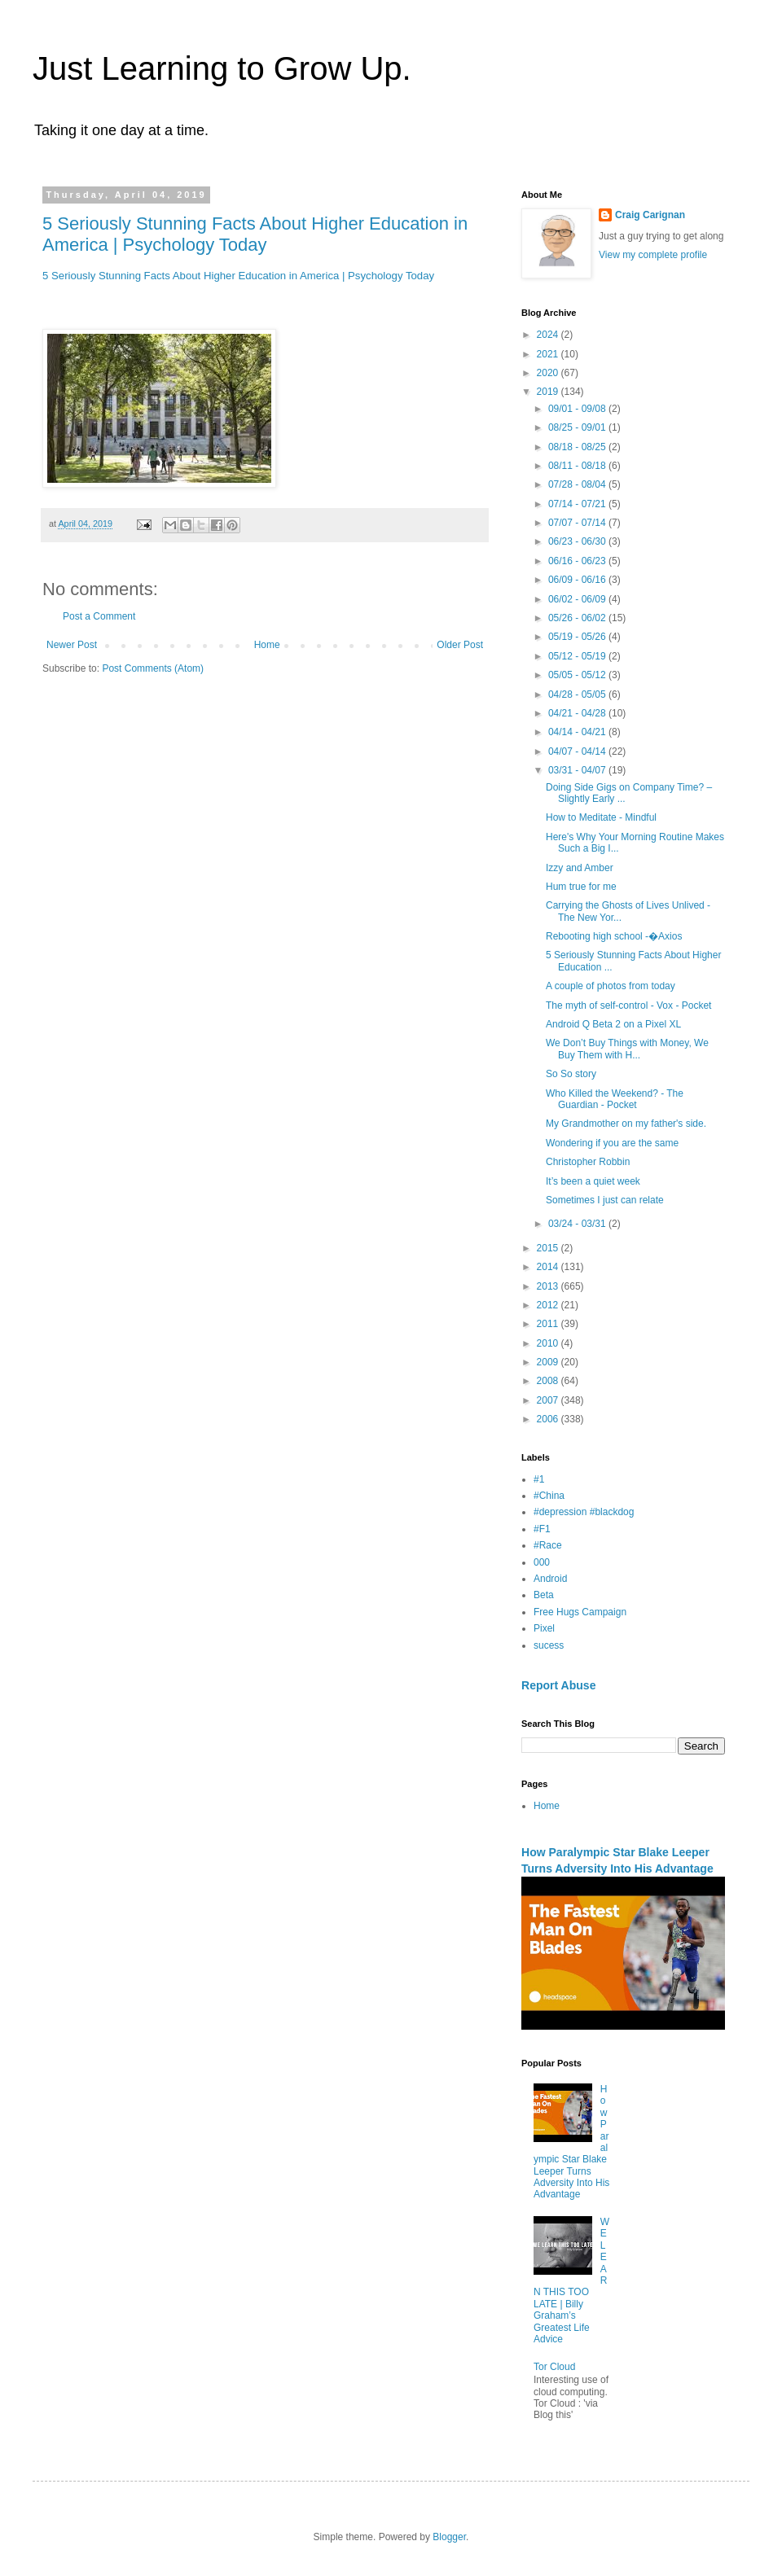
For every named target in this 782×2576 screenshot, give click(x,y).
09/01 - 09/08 (578, 408)
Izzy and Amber (579, 868)
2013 (549, 1286)
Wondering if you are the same (612, 1143)
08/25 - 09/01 (578, 427)
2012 (549, 1305)
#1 (539, 1479)
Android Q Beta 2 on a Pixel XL (613, 1024)
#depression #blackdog (584, 1512)
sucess (549, 1645)
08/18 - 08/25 (578, 447)
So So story (571, 1074)
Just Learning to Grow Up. (222, 68)
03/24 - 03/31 (578, 1223)
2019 (549, 391)
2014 (549, 1267)
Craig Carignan (650, 215)
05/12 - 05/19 (578, 656)
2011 (549, 1324)
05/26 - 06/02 (578, 618)
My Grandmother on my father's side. (626, 1123)
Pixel (544, 1628)
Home (267, 645)
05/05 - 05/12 (578, 675)
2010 (549, 1343)
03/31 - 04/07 (578, 770)
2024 (549, 334)
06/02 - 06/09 (578, 599)
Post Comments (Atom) (153, 668)
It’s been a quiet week (593, 1181)
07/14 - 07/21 (578, 504)
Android (550, 1578)
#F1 (542, 1529)
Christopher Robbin (588, 1162)
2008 (549, 1381)
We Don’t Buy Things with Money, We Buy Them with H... (627, 1048)
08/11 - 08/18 (578, 465)
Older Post (460, 645)
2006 (549, 1419)
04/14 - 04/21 (578, 732)
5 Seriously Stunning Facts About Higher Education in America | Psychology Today (255, 234)
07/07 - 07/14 (578, 522)
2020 (549, 373)
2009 (549, 1362)
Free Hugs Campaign (580, 1612)
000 (542, 1562)
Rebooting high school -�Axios (614, 936)
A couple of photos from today (610, 986)
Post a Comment (99, 616)
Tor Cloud (554, 2366)
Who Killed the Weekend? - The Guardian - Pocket (614, 1099)
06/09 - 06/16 (578, 579)
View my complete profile (653, 255)
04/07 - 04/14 (578, 751)
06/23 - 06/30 (578, 541)
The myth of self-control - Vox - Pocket (628, 1005)
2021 (549, 354)
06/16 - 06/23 (578, 561)
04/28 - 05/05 (578, 694)
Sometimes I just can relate (605, 1200)
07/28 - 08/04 (578, 484)
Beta (544, 1595)
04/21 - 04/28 (578, 713)
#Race (548, 1545)
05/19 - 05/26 (578, 636)
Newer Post (71, 645)
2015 (549, 1248)
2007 (549, 1400)
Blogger (449, 2537)
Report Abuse (558, 1685)
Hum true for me (581, 886)
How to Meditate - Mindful (601, 817)
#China (549, 1495)
